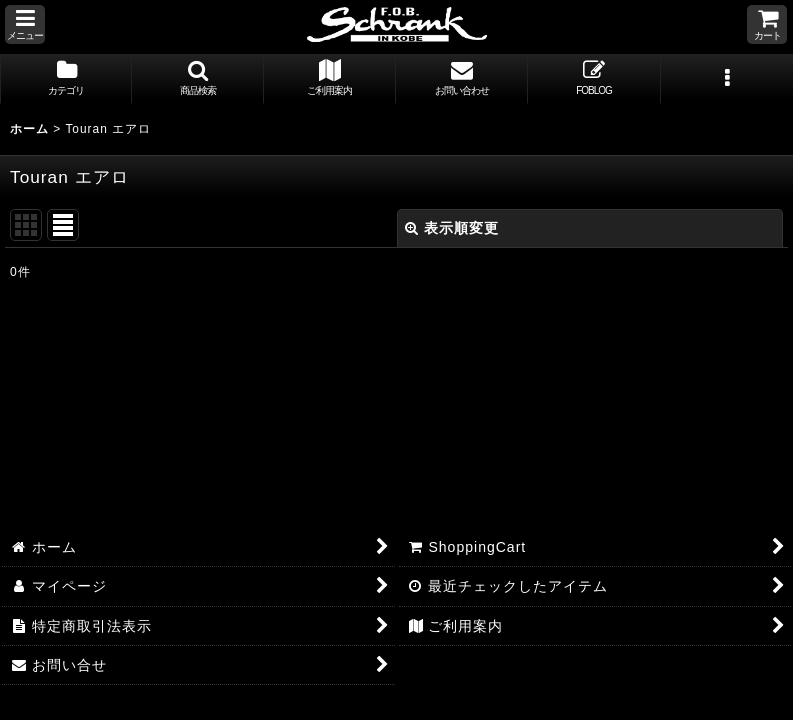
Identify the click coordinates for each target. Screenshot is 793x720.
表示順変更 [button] (452, 228)
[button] (25, 24)
